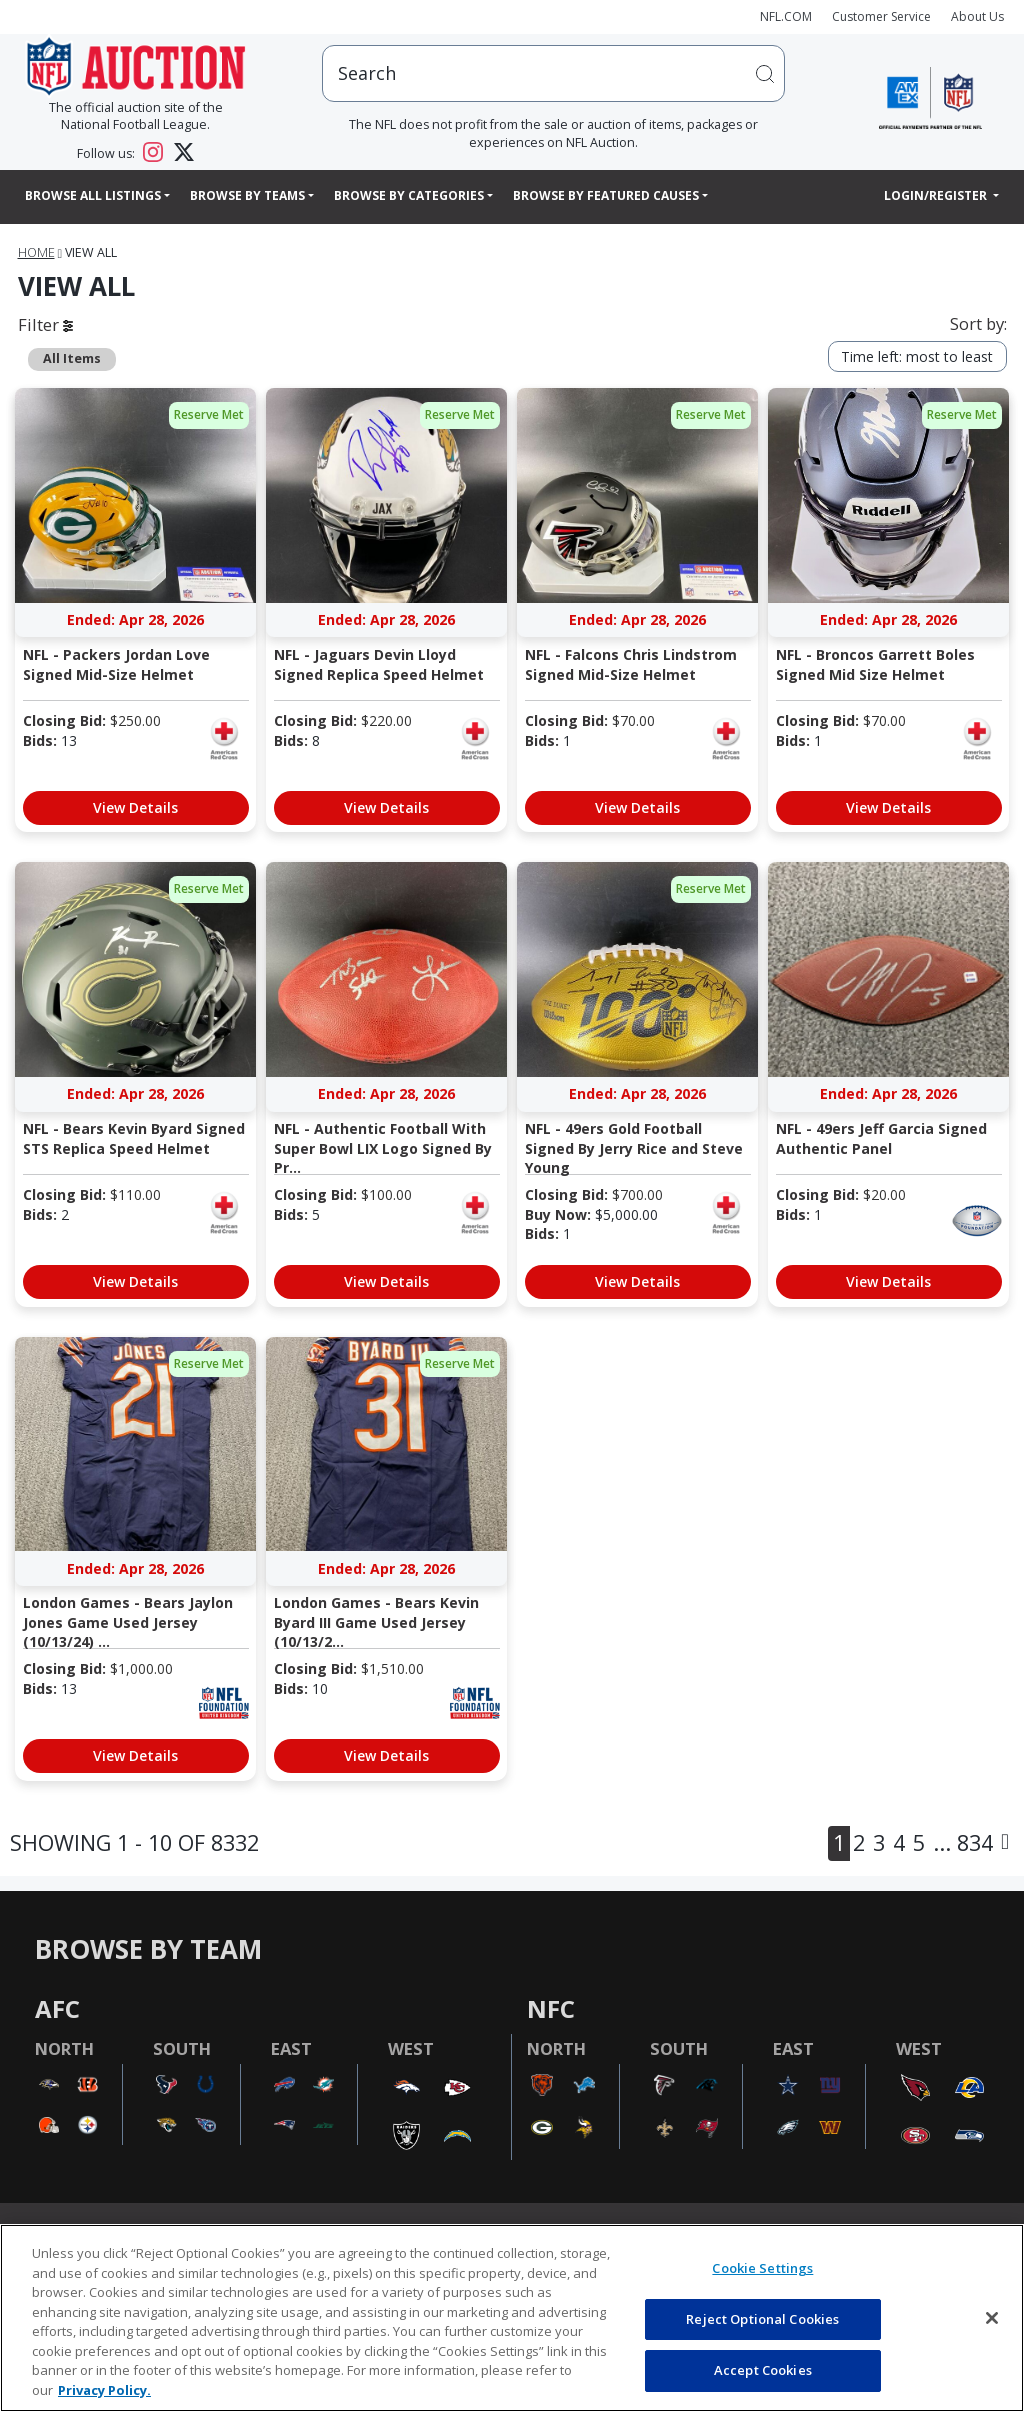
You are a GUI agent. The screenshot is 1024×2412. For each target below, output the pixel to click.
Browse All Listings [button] (93, 195)
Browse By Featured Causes (606, 195)
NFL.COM (786, 16)
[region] (512, 2318)
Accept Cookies (763, 2370)
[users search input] (553, 73)
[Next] (1005, 1843)
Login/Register (937, 195)
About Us (977, 16)
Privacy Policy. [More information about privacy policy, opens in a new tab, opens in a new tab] (104, 2390)
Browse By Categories (409, 195)
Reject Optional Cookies (762, 2319)
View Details (135, 807)
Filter (45, 324)
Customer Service (881, 16)
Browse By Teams (247, 195)
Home (36, 252)
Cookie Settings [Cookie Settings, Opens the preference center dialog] (762, 2268)
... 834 (963, 1842)
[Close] (992, 2318)
